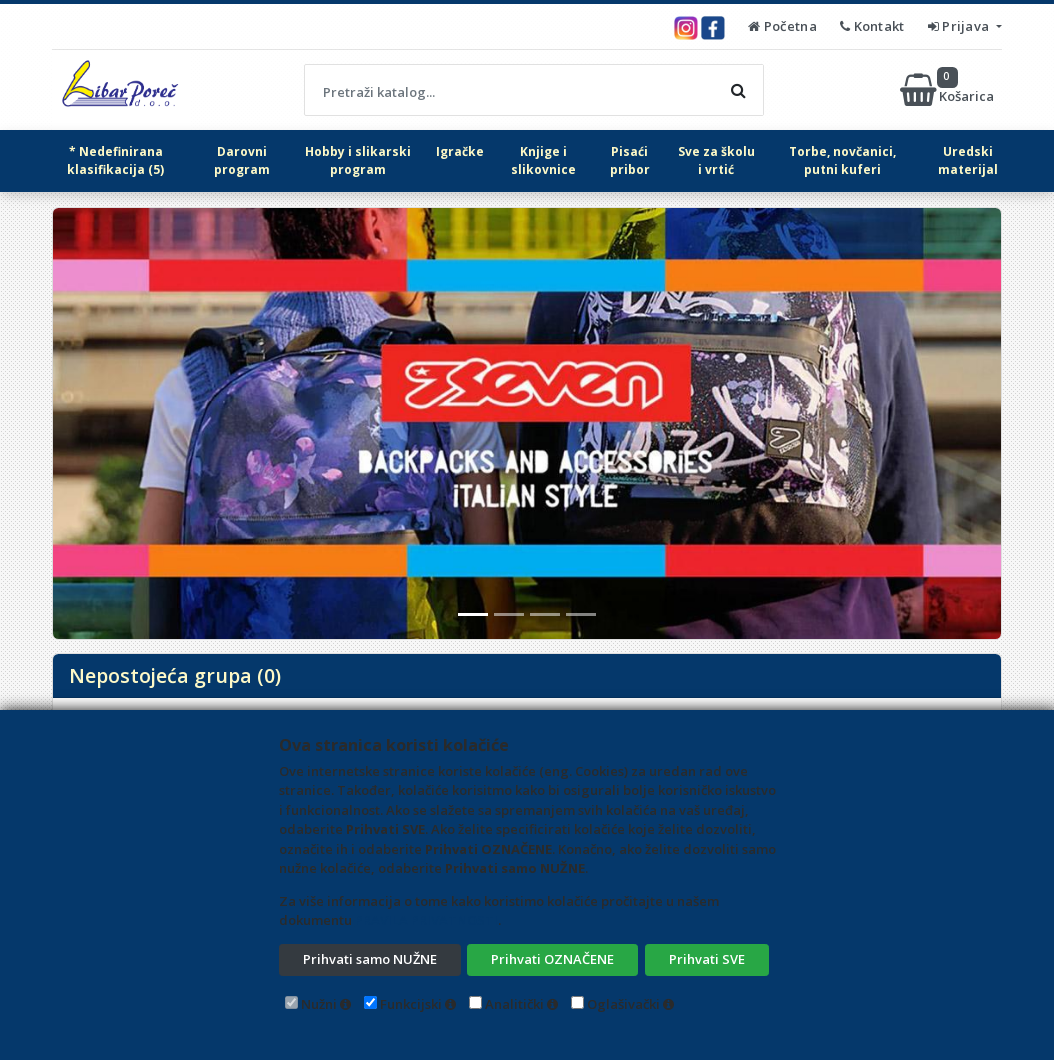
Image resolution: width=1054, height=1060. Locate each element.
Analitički (514, 1004)
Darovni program (242, 160)
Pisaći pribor (630, 160)
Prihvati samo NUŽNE (370, 959)
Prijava (960, 26)
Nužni (319, 1004)
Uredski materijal (968, 160)
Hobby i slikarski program (358, 160)
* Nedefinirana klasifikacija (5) (115, 160)
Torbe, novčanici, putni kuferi (842, 160)
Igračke (460, 151)
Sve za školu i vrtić (716, 160)
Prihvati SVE (707, 959)
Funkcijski (411, 1004)
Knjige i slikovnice (543, 160)
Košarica (948, 90)
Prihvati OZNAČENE (552, 959)
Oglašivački (623, 1004)
